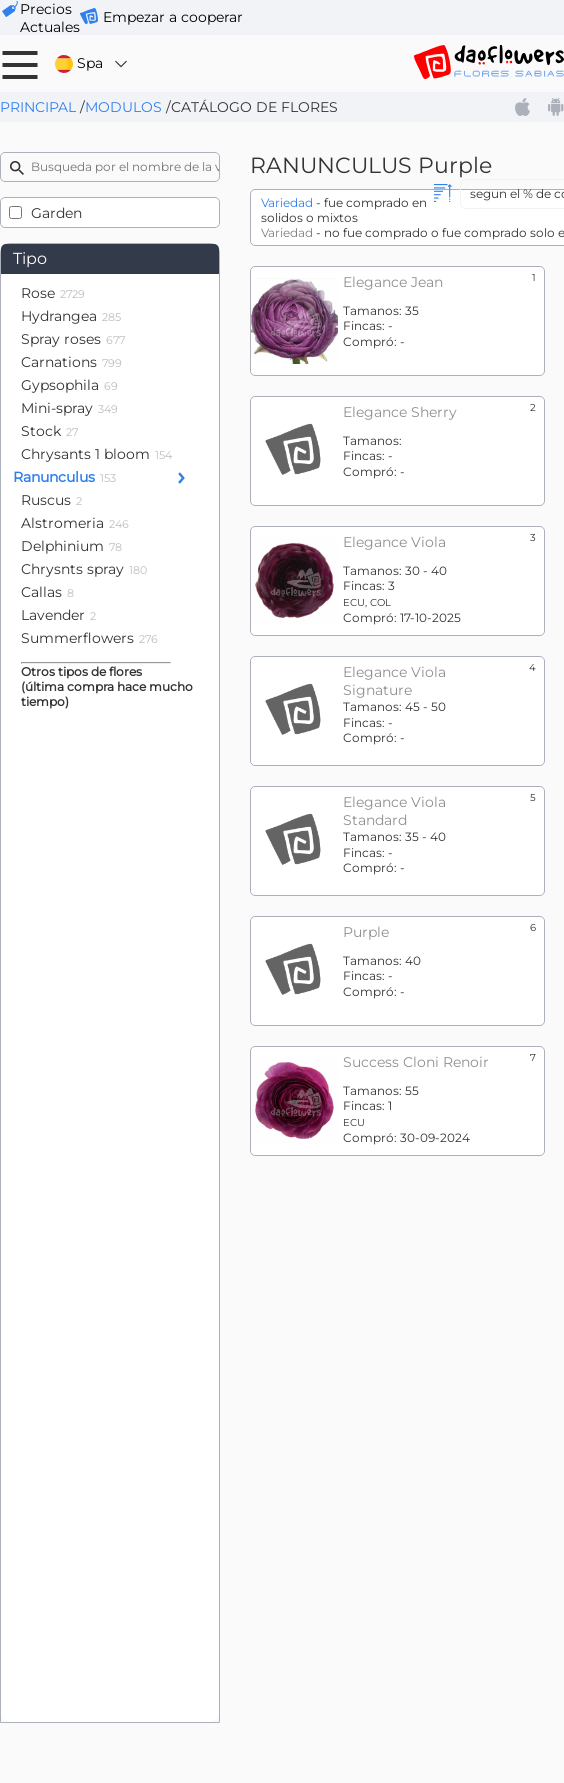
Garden (56, 213)
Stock (49, 431)
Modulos (123, 107)
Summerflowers (89, 638)
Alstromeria (75, 523)
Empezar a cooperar (173, 17)
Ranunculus (64, 477)
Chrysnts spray (84, 569)
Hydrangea (71, 316)
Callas (47, 592)
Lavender (58, 615)
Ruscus (51, 500)
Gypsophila (69, 385)
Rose (53, 293)
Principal (38, 107)
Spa (92, 63)
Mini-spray (69, 408)
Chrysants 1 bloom (96, 454)
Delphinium (71, 546)
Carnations (71, 362)
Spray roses (73, 339)
